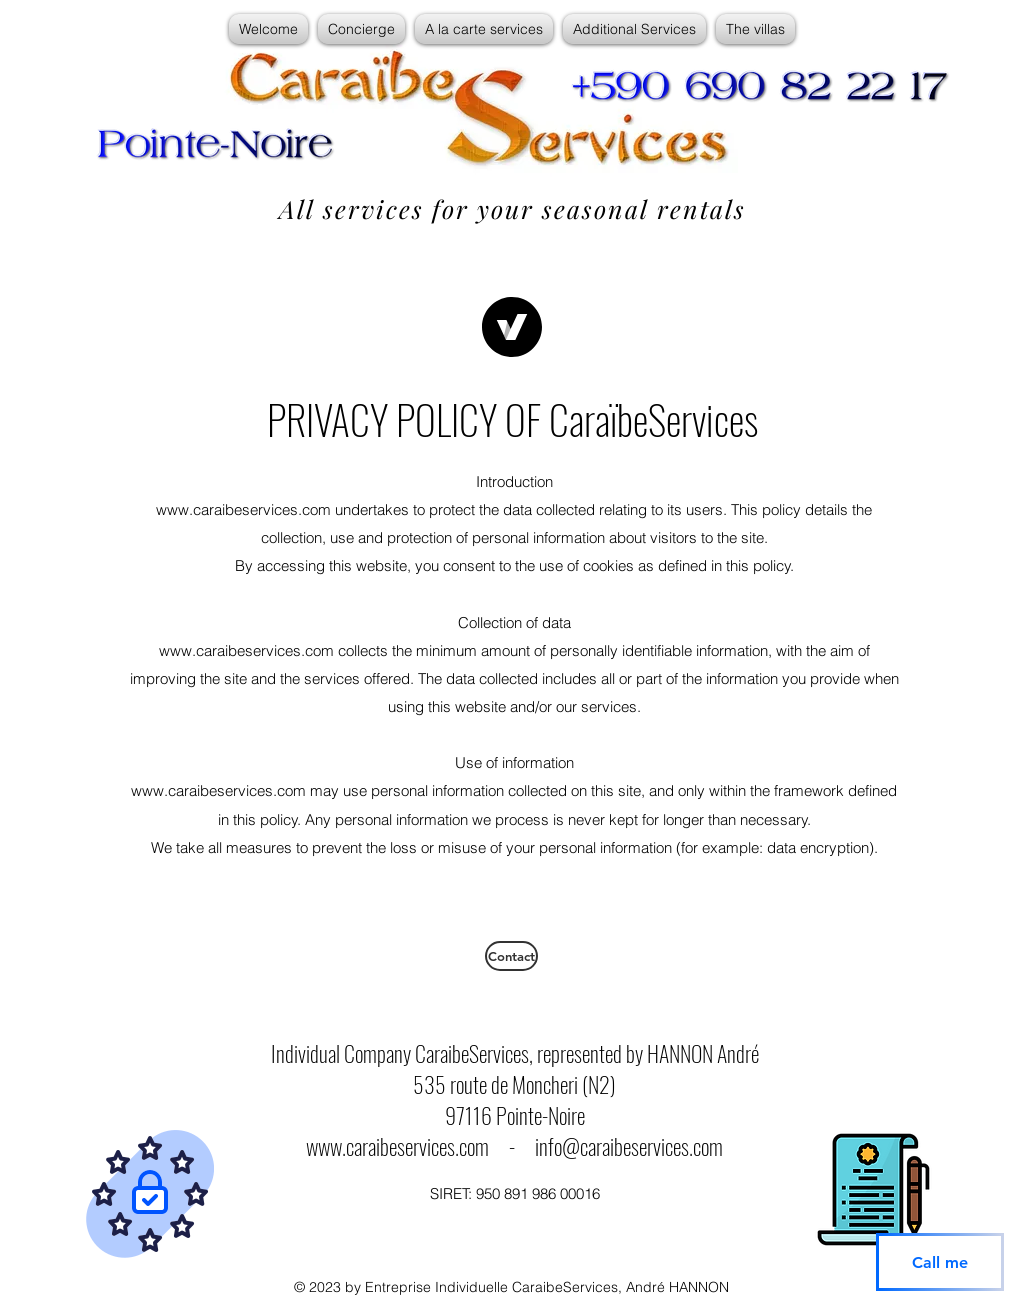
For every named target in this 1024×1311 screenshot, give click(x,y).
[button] (361, 29)
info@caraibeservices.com (629, 1146)
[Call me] (940, 1262)
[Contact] (511, 956)
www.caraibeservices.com (397, 1146)
